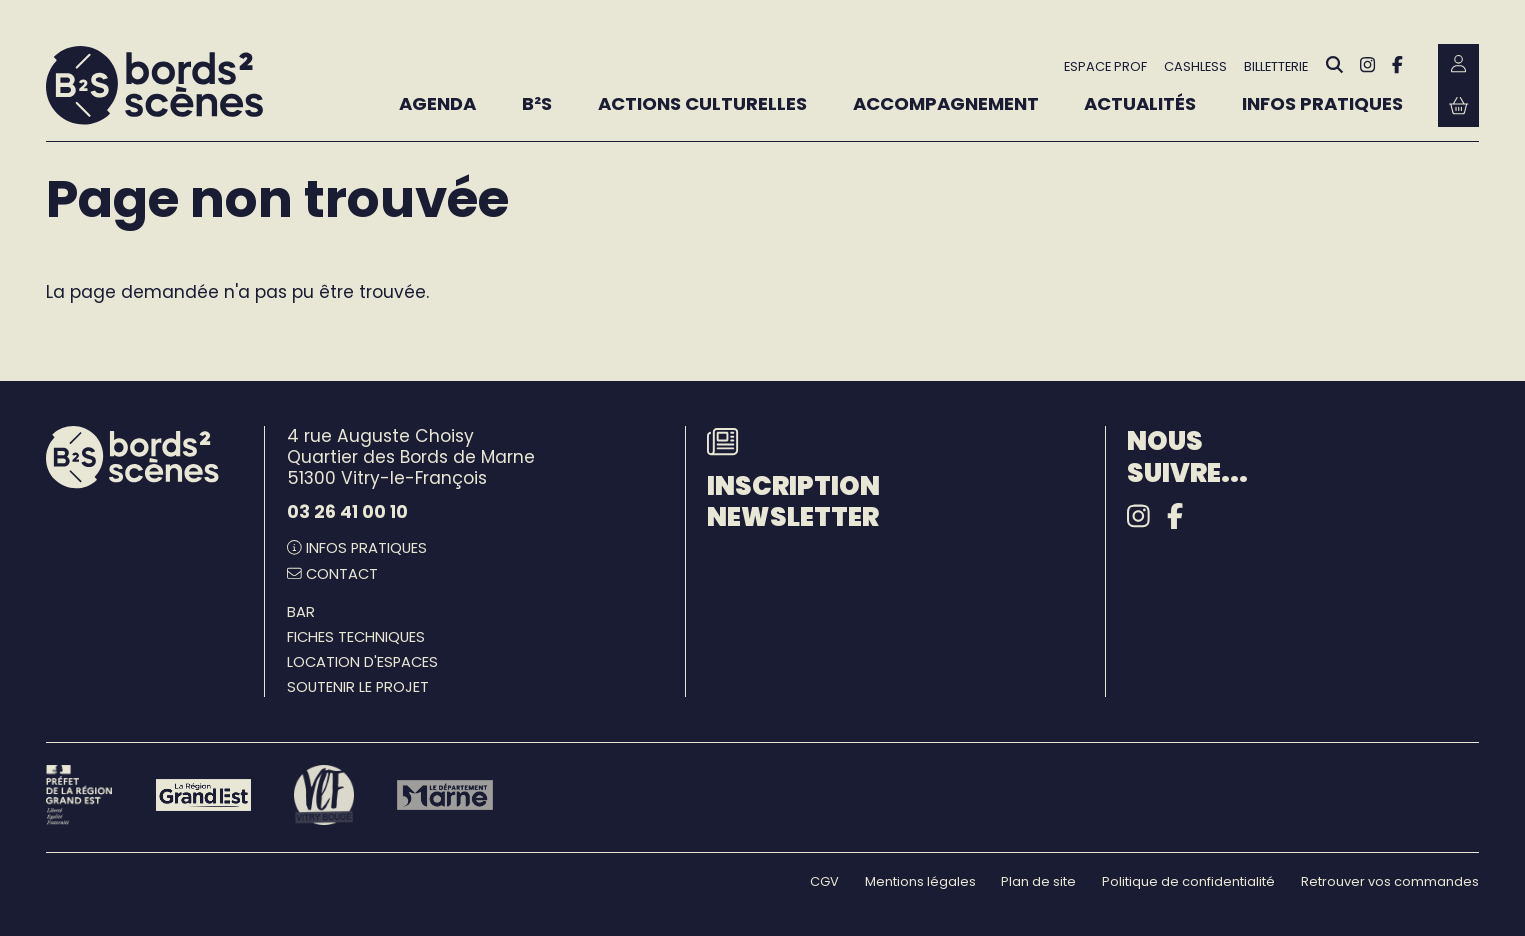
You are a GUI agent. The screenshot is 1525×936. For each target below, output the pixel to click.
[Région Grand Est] (203, 795)
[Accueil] (154, 85)
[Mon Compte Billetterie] (1458, 64)
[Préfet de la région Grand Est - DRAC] (79, 795)
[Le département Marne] (444, 795)
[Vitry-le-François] (324, 795)
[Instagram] (1367, 65)
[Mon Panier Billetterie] (1458, 105)
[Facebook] (1397, 65)
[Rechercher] (1334, 65)
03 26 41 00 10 (347, 512)
